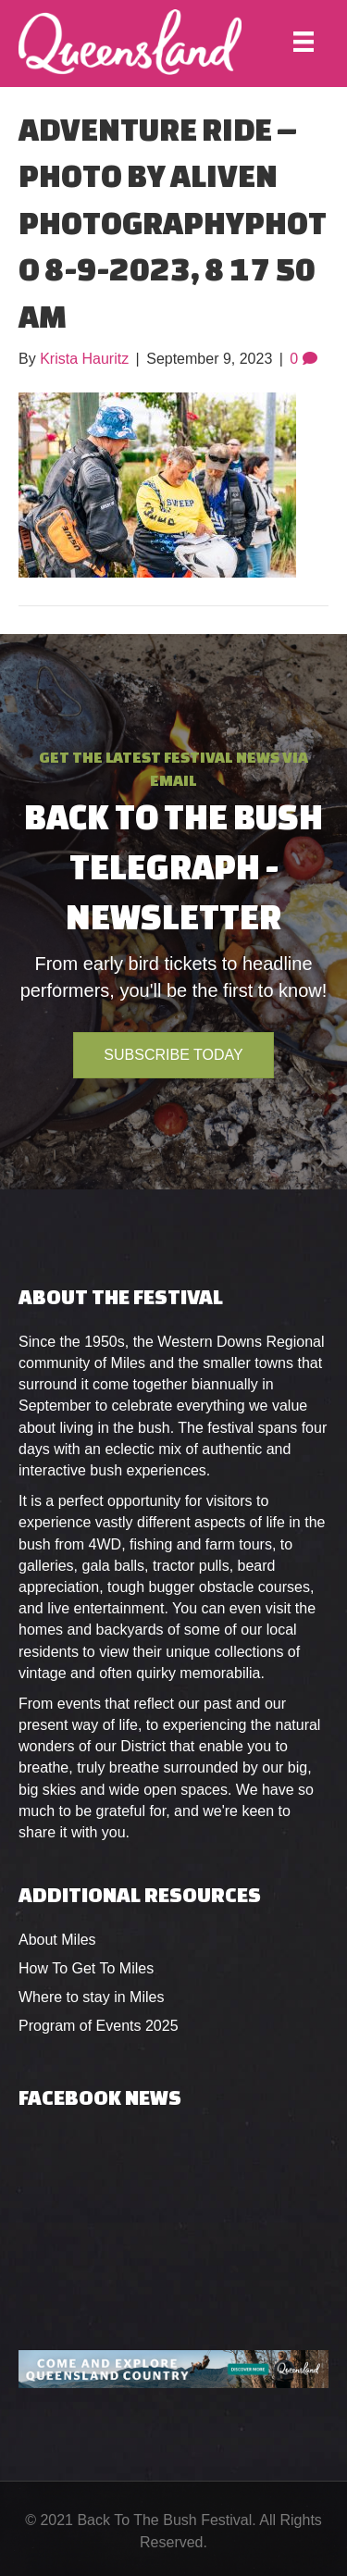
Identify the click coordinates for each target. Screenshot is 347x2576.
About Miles (57, 1940)
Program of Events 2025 (99, 2026)
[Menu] (303, 42)
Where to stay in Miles (91, 1997)
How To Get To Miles (86, 1968)
